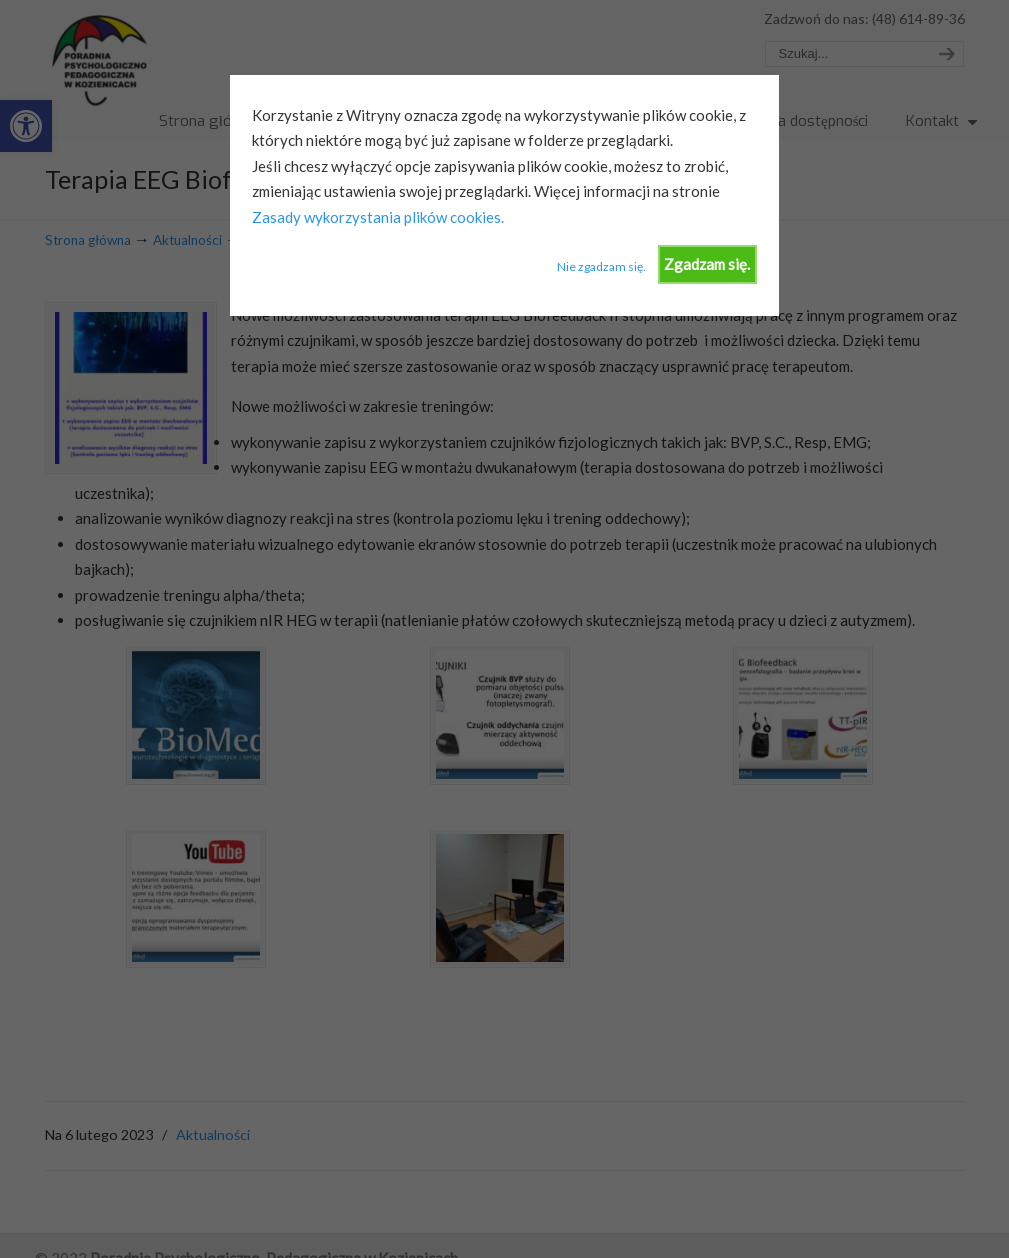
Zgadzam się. (707, 264)
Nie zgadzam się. (601, 266)
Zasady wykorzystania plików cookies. (378, 217)
